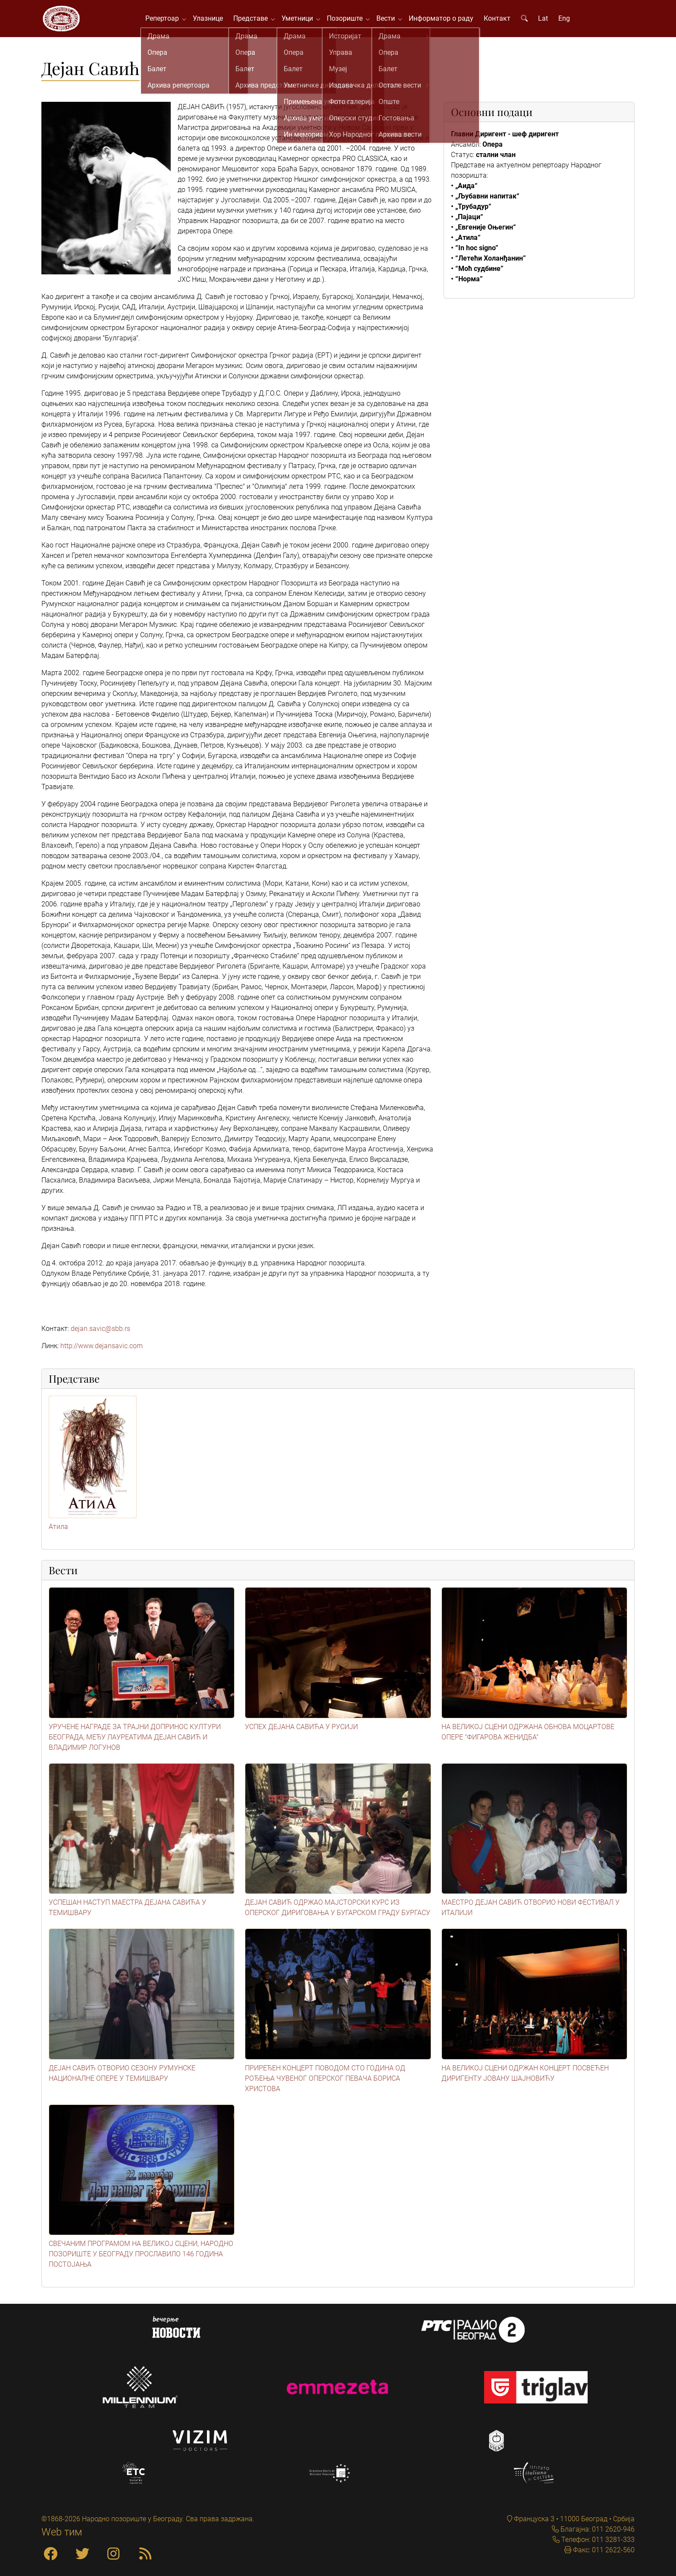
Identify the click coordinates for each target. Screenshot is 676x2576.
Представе (256, 21)
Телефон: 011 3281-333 (597, 2539)
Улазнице (212, 21)
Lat (547, 21)
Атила (58, 1533)
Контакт (501, 21)
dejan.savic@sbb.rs (100, 1334)
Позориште (350, 21)
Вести (392, 21)
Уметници (303, 21)
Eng (568, 21)
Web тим (61, 2532)
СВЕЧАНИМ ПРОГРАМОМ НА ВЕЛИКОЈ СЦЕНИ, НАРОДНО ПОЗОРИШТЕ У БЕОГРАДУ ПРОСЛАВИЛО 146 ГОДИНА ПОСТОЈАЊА (141, 2260)
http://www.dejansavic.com (101, 1352)
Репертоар (168, 21)
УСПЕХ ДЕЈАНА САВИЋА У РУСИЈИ (301, 1732)
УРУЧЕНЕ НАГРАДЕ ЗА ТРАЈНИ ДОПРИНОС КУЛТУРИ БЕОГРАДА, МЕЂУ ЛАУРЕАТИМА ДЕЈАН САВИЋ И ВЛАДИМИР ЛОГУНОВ (135, 1742)
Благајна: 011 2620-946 (597, 2529)
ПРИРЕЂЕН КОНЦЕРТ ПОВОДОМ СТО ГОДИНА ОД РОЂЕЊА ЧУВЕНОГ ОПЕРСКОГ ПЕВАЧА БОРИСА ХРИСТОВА (325, 2084)
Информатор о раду (445, 21)
